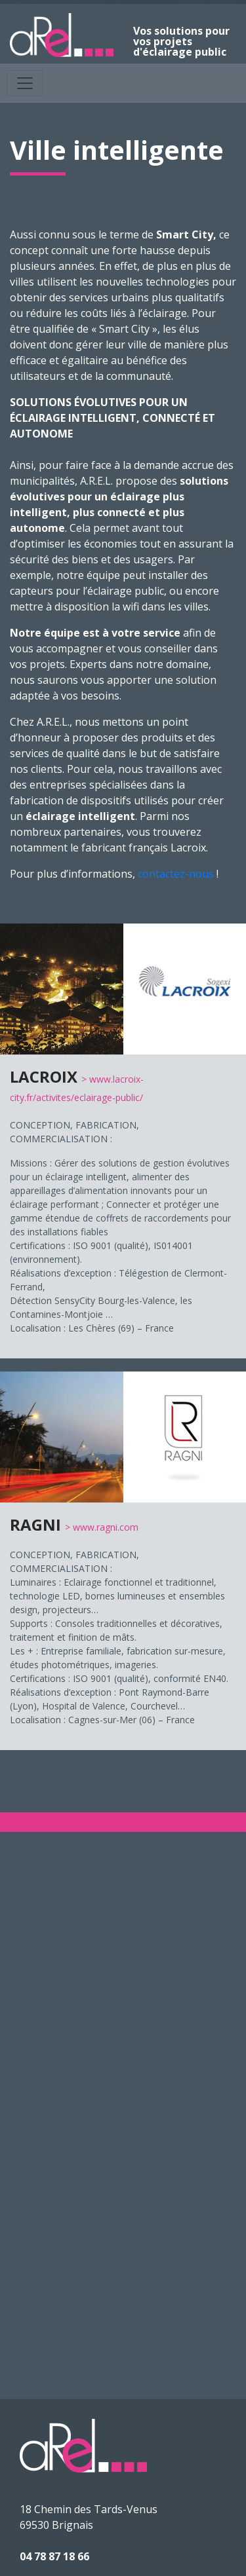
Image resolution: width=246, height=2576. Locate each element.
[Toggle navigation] (25, 83)
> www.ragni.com (101, 1527)
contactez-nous (176, 874)
